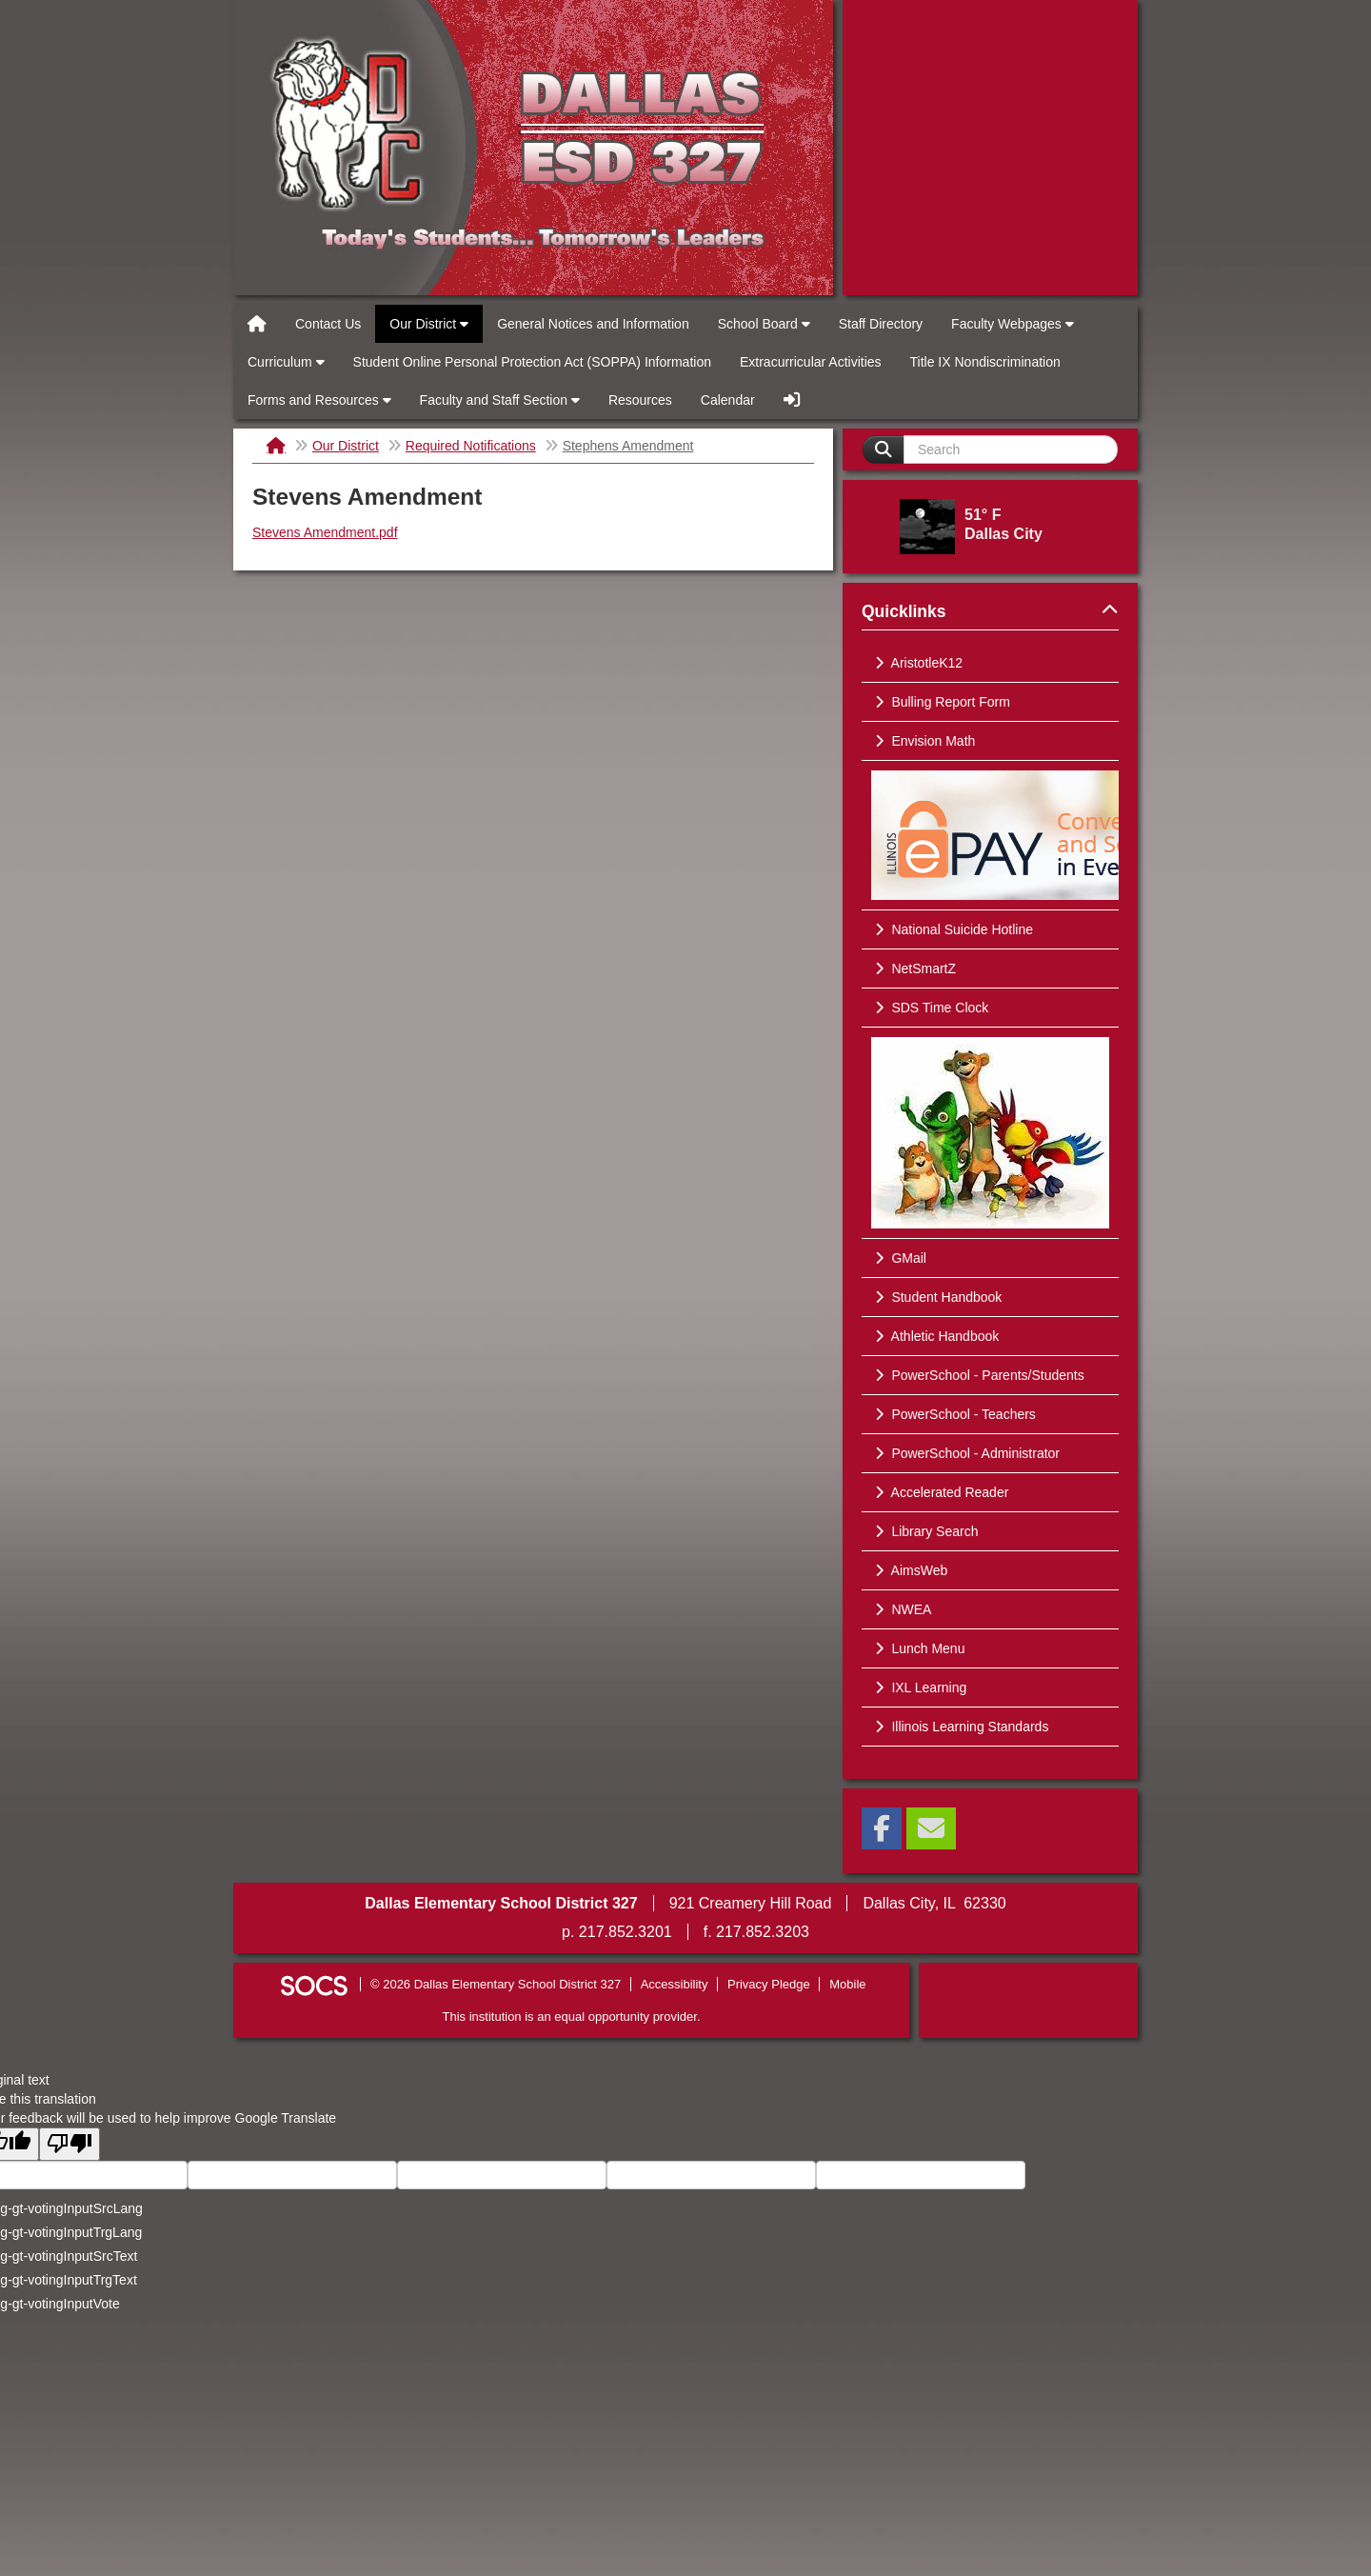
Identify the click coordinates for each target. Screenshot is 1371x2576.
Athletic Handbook (935, 1336)
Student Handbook (936, 1297)
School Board (764, 323)
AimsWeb (909, 1570)
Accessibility (674, 1984)
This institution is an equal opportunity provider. (572, 2016)
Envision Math (923, 741)
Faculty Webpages (1012, 323)
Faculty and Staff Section (500, 400)
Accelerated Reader (939, 1492)
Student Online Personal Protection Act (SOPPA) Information (532, 361)
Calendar (728, 400)
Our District (428, 323)
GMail (898, 1258)
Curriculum (286, 361)
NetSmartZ (913, 968)
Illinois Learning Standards (959, 1726)
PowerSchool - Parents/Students (977, 1375)
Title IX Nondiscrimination (985, 361)
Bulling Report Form (940, 701)
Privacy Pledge (768, 1984)
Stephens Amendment (628, 445)
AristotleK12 (917, 662)
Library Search (924, 1531)
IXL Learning (918, 1687)
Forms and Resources (319, 400)
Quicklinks (990, 611)
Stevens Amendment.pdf (325, 532)
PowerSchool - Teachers (953, 1414)
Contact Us (328, 323)
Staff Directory (881, 323)
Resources (640, 400)
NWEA (901, 1609)
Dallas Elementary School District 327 (533, 147)
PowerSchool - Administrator (965, 1453)
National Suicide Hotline (952, 929)
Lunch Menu (917, 1648)
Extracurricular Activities (811, 361)
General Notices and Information (593, 323)
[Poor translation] (69, 2144)
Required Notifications (471, 445)
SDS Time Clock (929, 1007)
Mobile (847, 1984)
